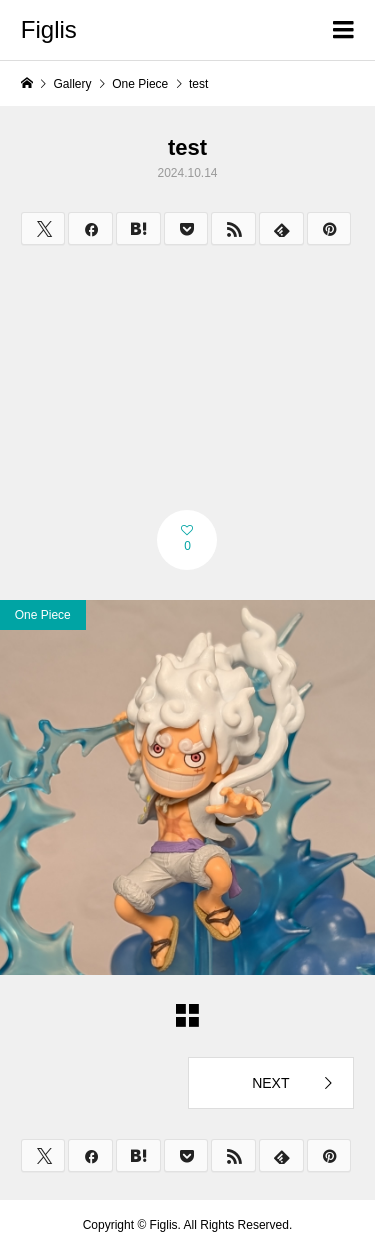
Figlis (49, 29)
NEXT (270, 1083)
